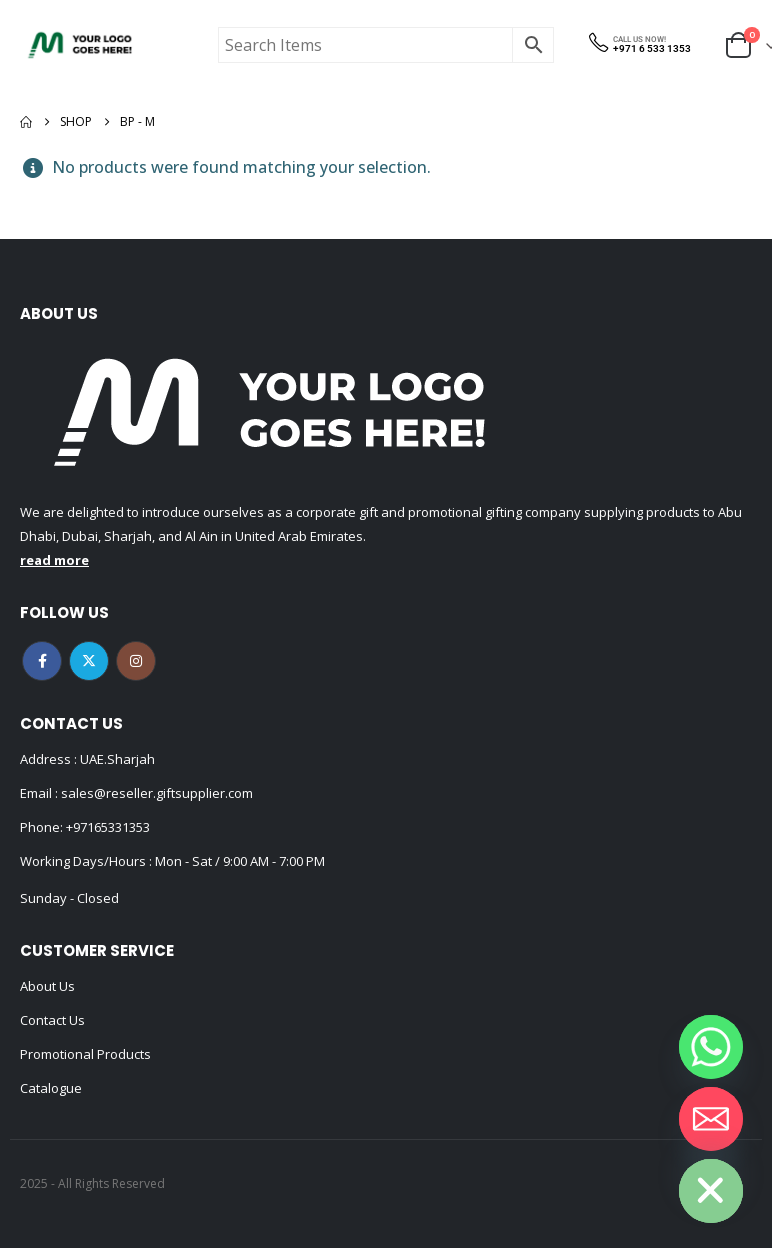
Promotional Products (85, 1054)
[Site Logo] (80, 45)
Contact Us (52, 1020)
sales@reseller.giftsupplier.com (155, 793)
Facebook (42, 661)
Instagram (136, 661)
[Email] (711, 1119)
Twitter (89, 661)
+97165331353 (108, 827)
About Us (47, 986)
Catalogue (51, 1088)
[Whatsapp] (711, 1047)
